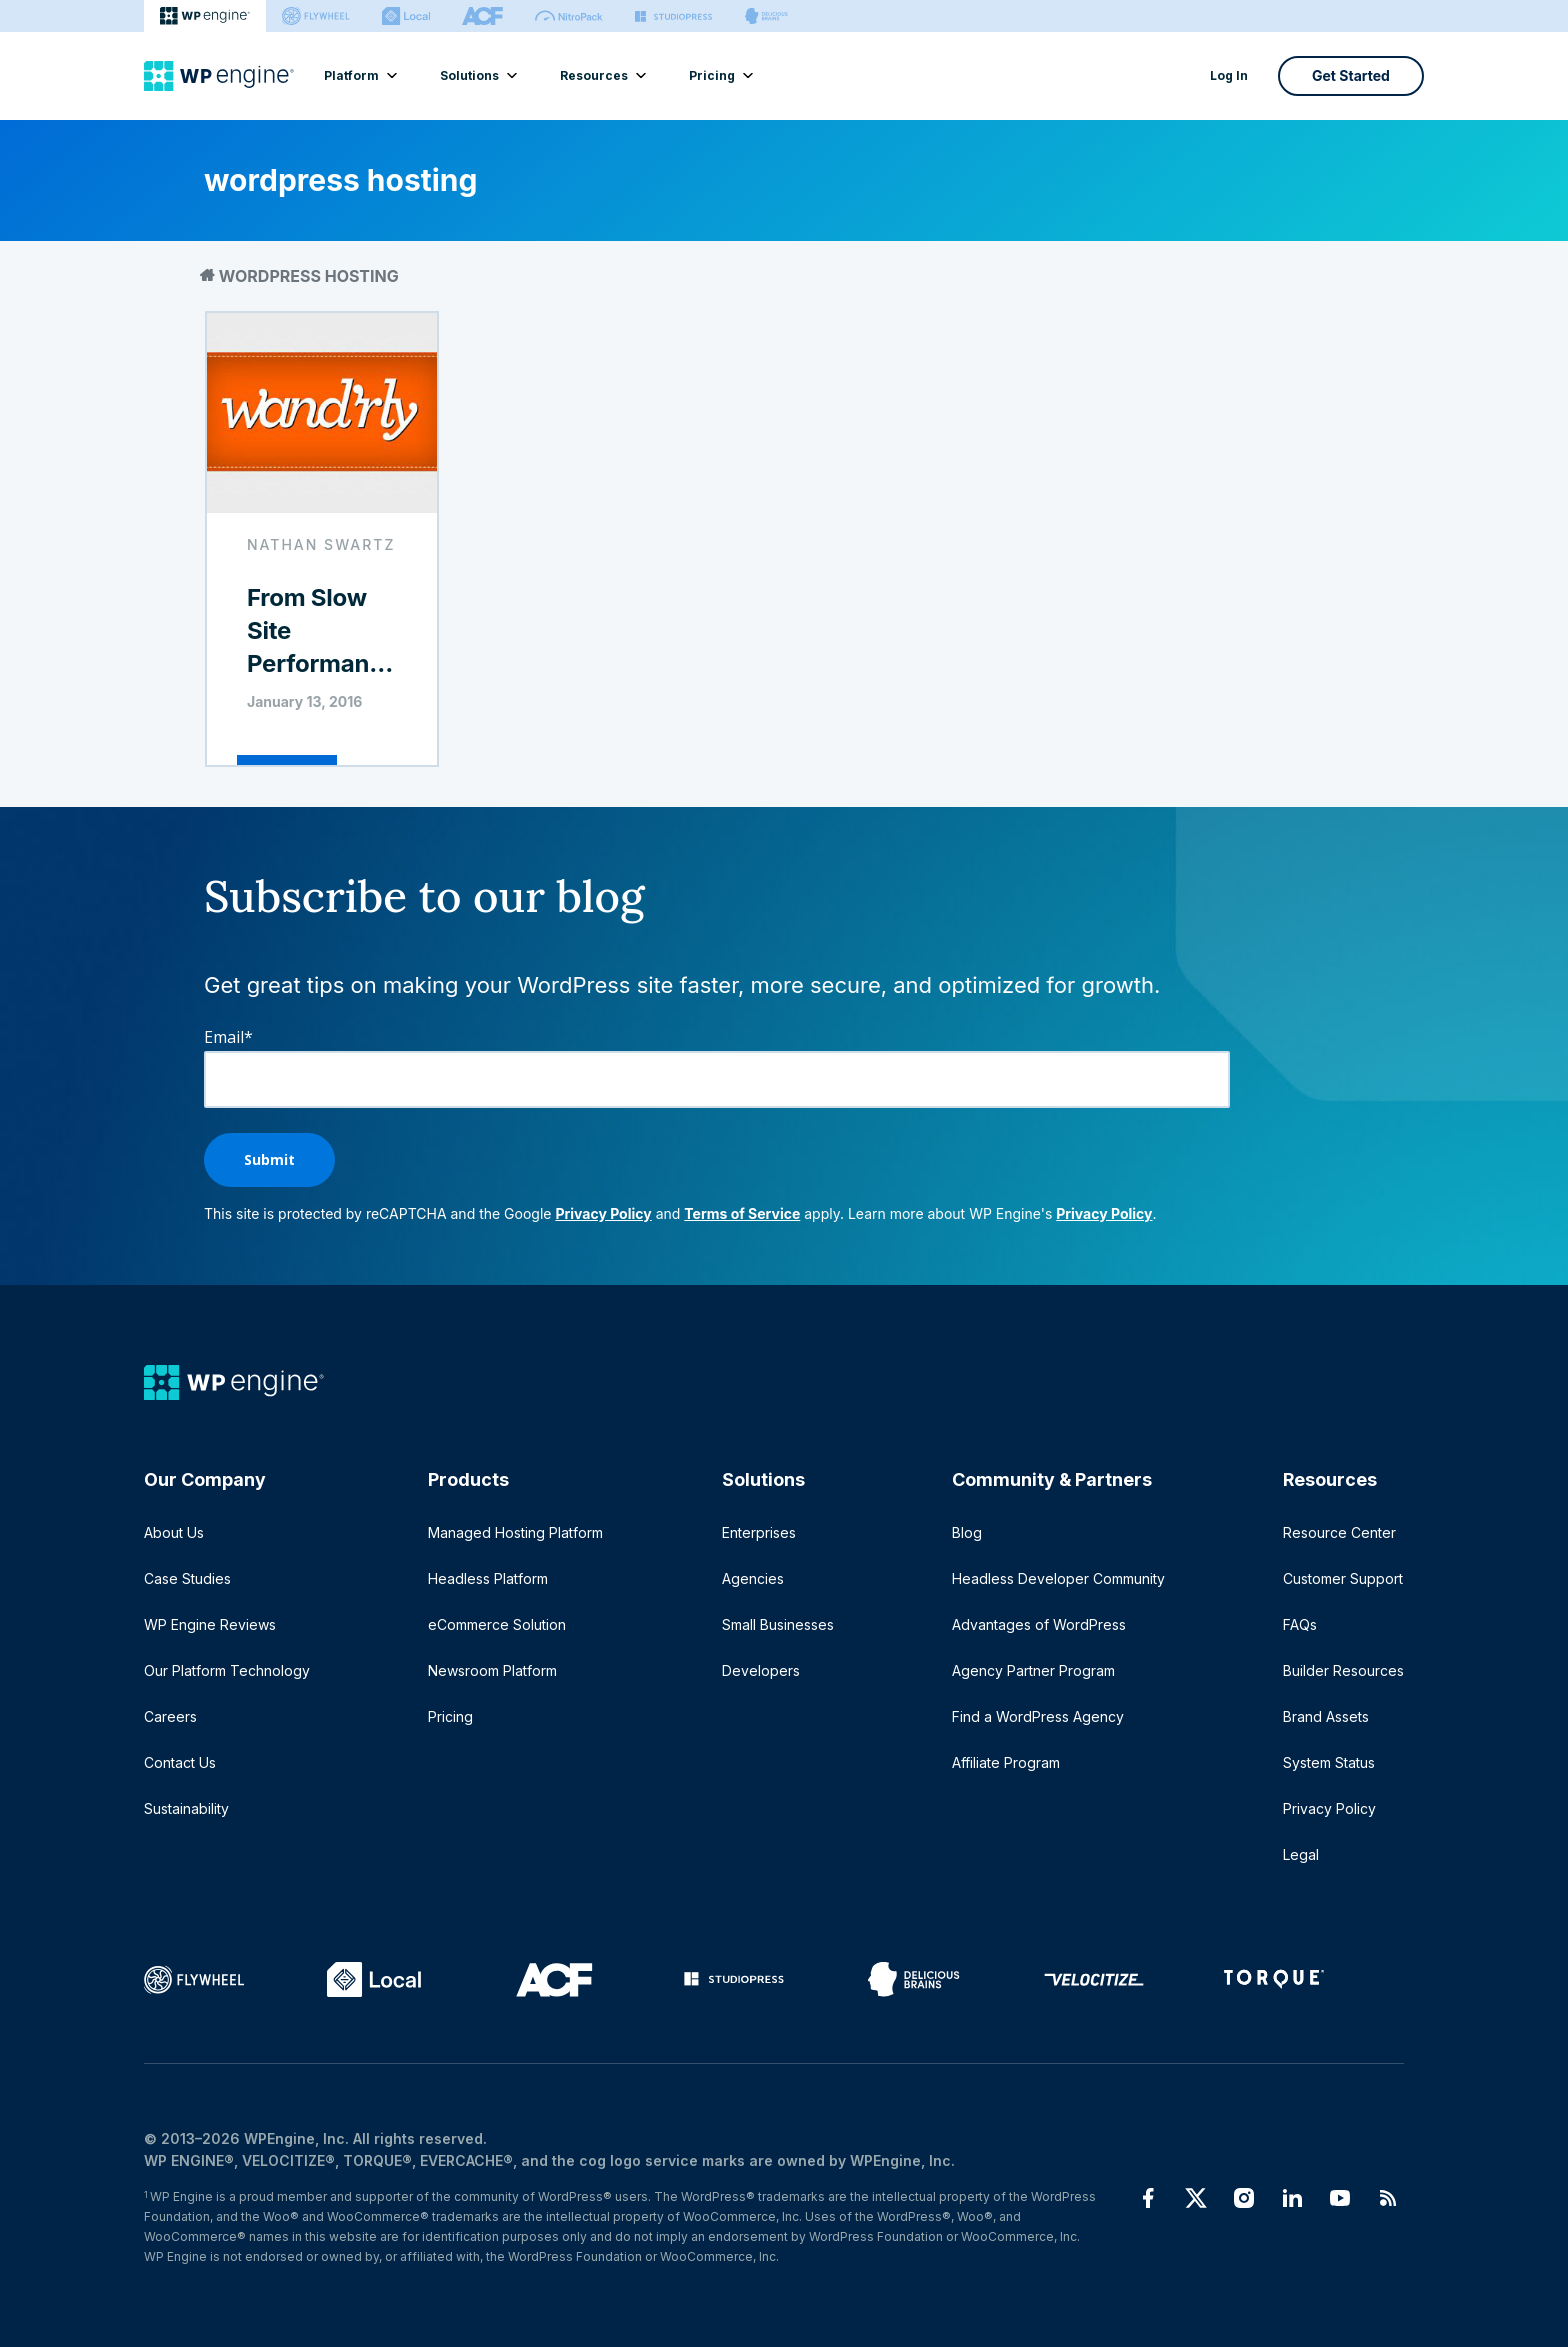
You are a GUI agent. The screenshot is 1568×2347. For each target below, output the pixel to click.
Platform (359, 75)
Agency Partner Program (1033, 1670)
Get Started (1351, 75)
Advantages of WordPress (1039, 1624)
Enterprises (759, 1532)
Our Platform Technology (227, 1670)
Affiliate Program (1006, 1762)
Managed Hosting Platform (515, 1532)
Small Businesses (778, 1624)
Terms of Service (742, 1213)
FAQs (1300, 1624)
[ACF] (482, 16)
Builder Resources (1343, 1670)
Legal (1301, 1854)
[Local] (406, 16)
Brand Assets (1326, 1716)
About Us (174, 1532)
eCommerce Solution (497, 1624)
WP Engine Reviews (210, 1624)
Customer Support (1343, 1578)
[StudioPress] (673, 16)
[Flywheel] (316, 16)
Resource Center (1339, 1532)
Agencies (753, 1578)
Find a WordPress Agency (1038, 1716)
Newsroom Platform (492, 1670)
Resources (602, 75)
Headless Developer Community (1058, 1578)
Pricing (720, 75)
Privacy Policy (603, 1213)
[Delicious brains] (766, 16)
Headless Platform (488, 1578)
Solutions (477, 75)
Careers (170, 1716)
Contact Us (180, 1762)
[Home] (219, 76)
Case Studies (187, 1578)
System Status (1329, 1762)
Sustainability (186, 1808)
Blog (967, 1532)
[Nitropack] (569, 16)
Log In (1229, 75)
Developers (761, 1670)
